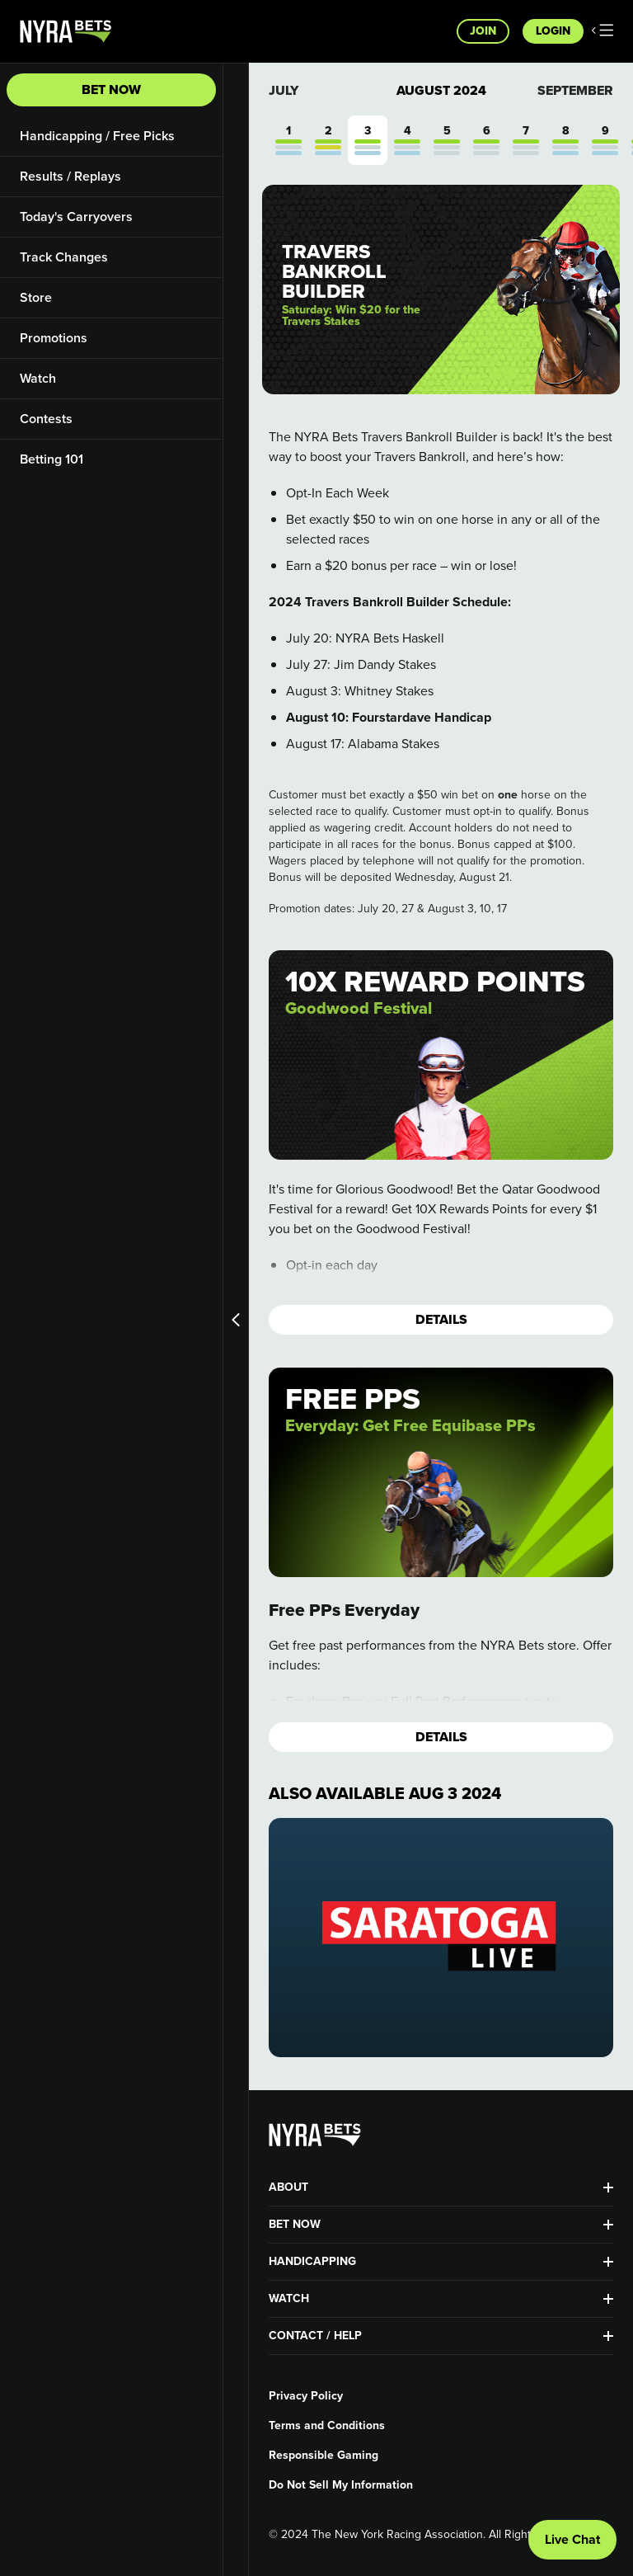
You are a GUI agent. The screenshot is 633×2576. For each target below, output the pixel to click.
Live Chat (572, 2539)
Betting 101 (51, 459)
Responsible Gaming (323, 2455)
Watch (38, 378)
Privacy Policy (306, 2396)
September (575, 90)
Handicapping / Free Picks (97, 135)
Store (36, 297)
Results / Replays (70, 176)
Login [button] (553, 31)
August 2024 (441, 90)
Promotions (53, 337)
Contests (46, 418)
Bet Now (111, 89)
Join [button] (483, 31)
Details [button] (441, 1319)
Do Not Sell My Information (341, 2485)
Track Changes (64, 256)
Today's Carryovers (76, 216)
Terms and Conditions (327, 2426)
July (283, 90)
